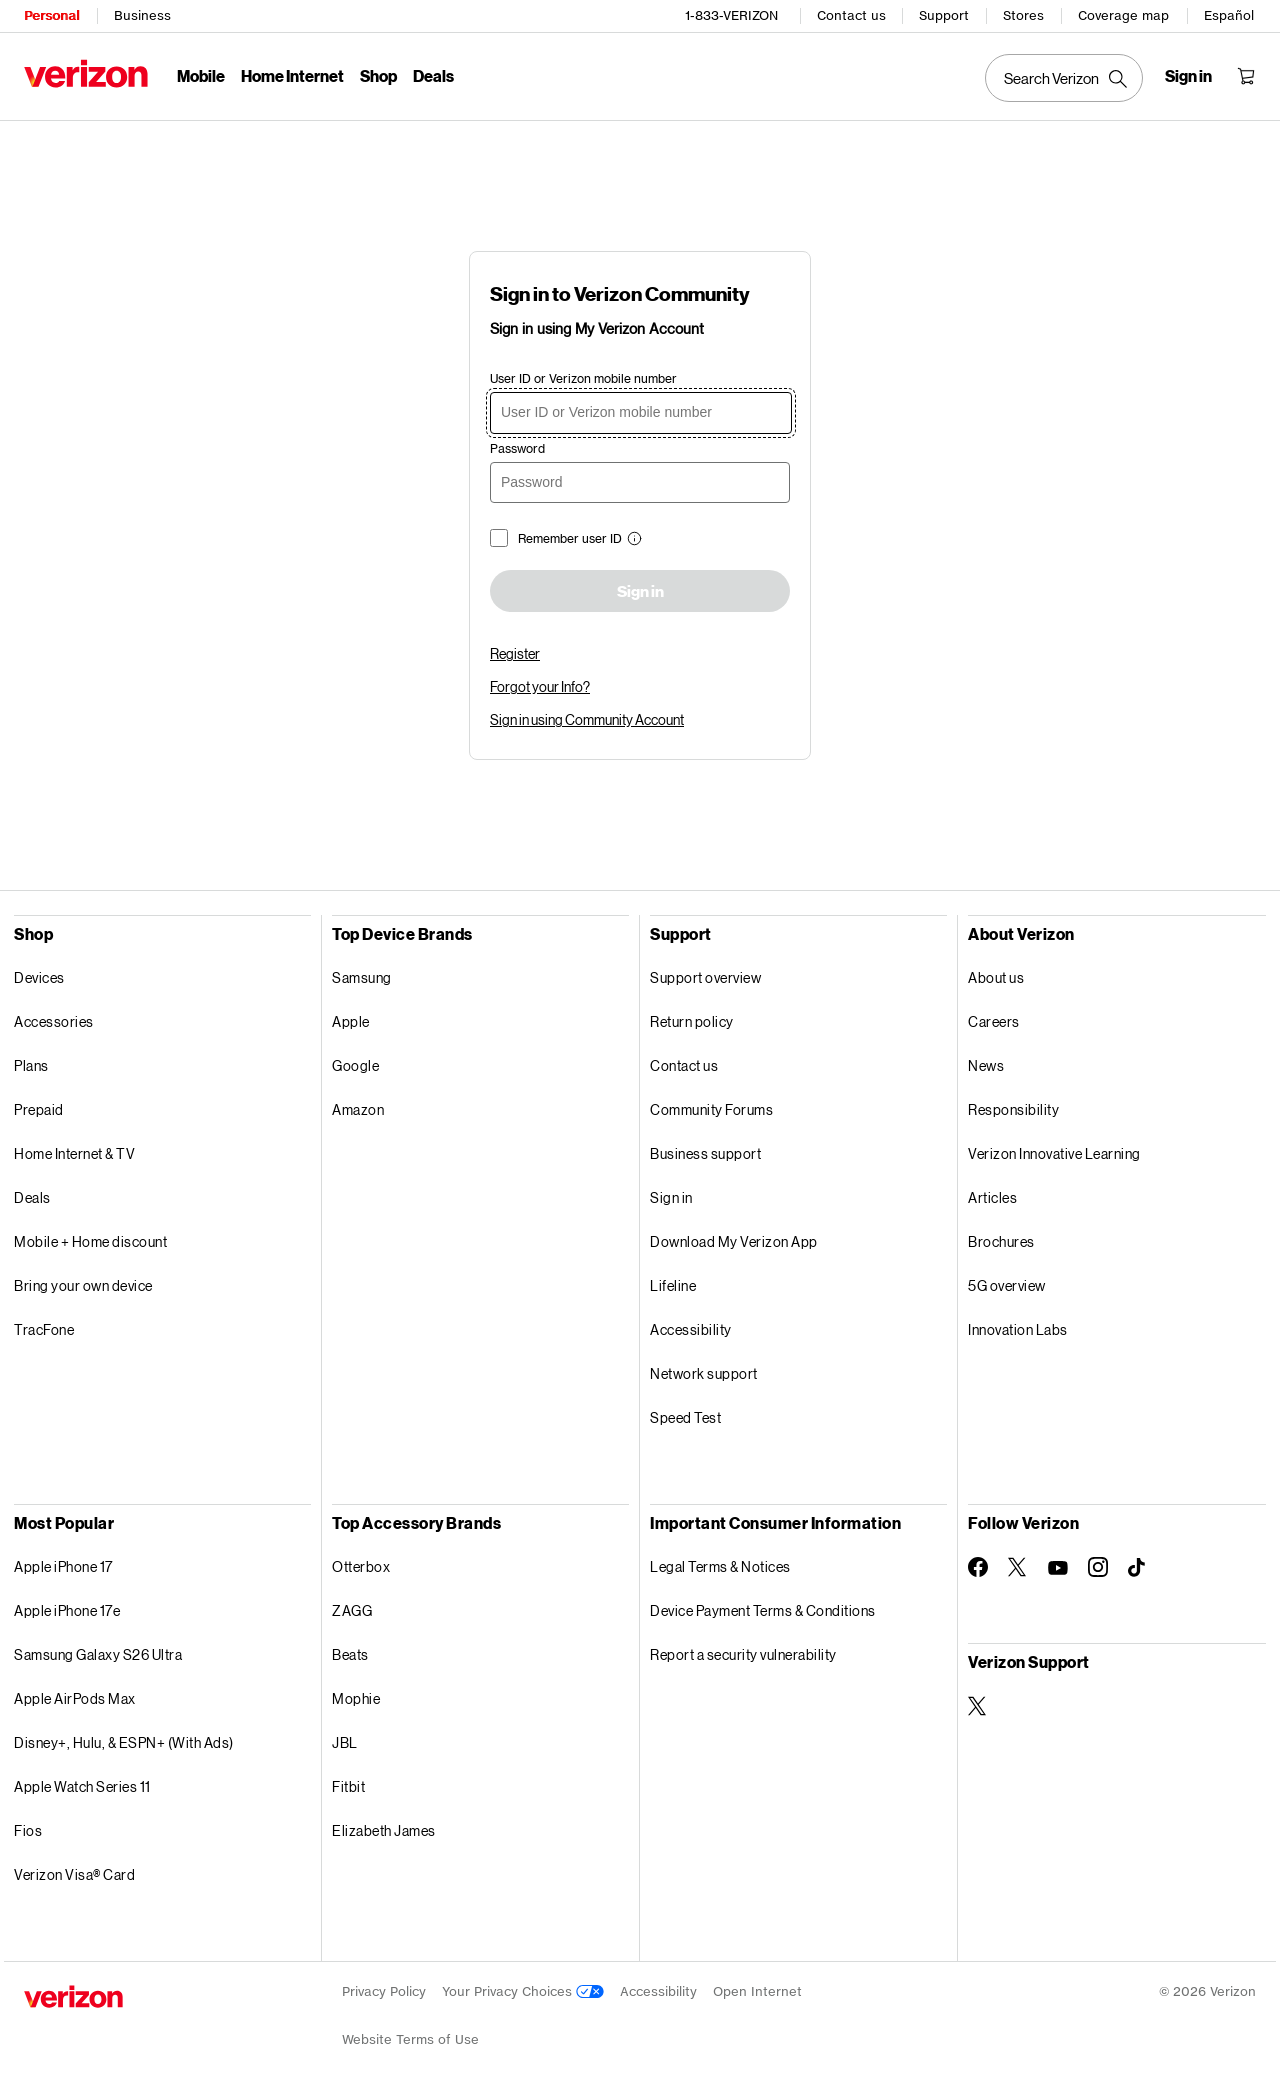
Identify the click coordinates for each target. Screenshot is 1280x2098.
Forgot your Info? (540, 686)
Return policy (692, 1021)
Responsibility (1013, 1109)
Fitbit (348, 1786)
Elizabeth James (384, 1830)
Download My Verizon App (734, 1241)
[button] (632, 540)
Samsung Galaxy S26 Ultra (98, 1654)
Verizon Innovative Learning (1054, 1153)
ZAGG (352, 1610)
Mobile (201, 75)
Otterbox (361, 1566)
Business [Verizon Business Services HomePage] (142, 15)
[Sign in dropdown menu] (1188, 76)
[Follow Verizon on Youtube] (1058, 1568)
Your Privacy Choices (523, 1991)
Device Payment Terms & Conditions (763, 1610)
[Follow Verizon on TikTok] (1138, 1568)
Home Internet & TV (74, 1153)
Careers (994, 1021)
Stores (1023, 15)
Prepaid (39, 1109)
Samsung (362, 977)
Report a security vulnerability (743, 1654)
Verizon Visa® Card (74, 1874)
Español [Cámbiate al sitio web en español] (1229, 15)
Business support (705, 1153)
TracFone (44, 1329)
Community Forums (711, 1109)
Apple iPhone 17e (67, 1610)
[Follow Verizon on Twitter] (1018, 1567)
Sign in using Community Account (587, 719)
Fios (28, 1830)
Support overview (705, 977)
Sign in (640, 592)
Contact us (851, 15)
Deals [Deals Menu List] (433, 75)
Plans (31, 1065)
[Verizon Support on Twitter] (978, 1706)
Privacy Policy (384, 1991)
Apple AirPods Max (75, 1698)
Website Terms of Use (410, 2039)
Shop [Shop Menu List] (378, 75)
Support (944, 15)
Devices (39, 977)
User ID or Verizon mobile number (583, 378)
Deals (32, 1197)
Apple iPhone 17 (63, 1566)
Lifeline (673, 1285)
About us (996, 977)
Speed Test (685, 1417)
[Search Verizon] (1064, 78)
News (986, 1065)
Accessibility (691, 1329)
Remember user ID (570, 538)
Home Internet (292, 75)
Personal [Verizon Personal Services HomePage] (51, 15)
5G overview (1007, 1285)
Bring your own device (83, 1285)
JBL (345, 1742)
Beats (350, 1654)
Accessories (54, 1021)
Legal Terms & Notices (720, 1566)
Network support (704, 1373)
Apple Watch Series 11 (82, 1786)
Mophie (356, 1698)
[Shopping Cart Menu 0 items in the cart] (1246, 76)
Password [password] (517, 448)
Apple (351, 1021)
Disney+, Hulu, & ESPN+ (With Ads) (124, 1742)
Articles (992, 1197)
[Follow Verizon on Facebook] (978, 1567)
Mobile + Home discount (90, 1241)
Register (515, 653)
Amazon (358, 1109)
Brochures (1001, 1241)
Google (355, 1065)
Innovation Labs (1018, 1329)
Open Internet (757, 1991)
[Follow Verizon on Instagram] (1098, 1567)
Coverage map (1123, 15)
